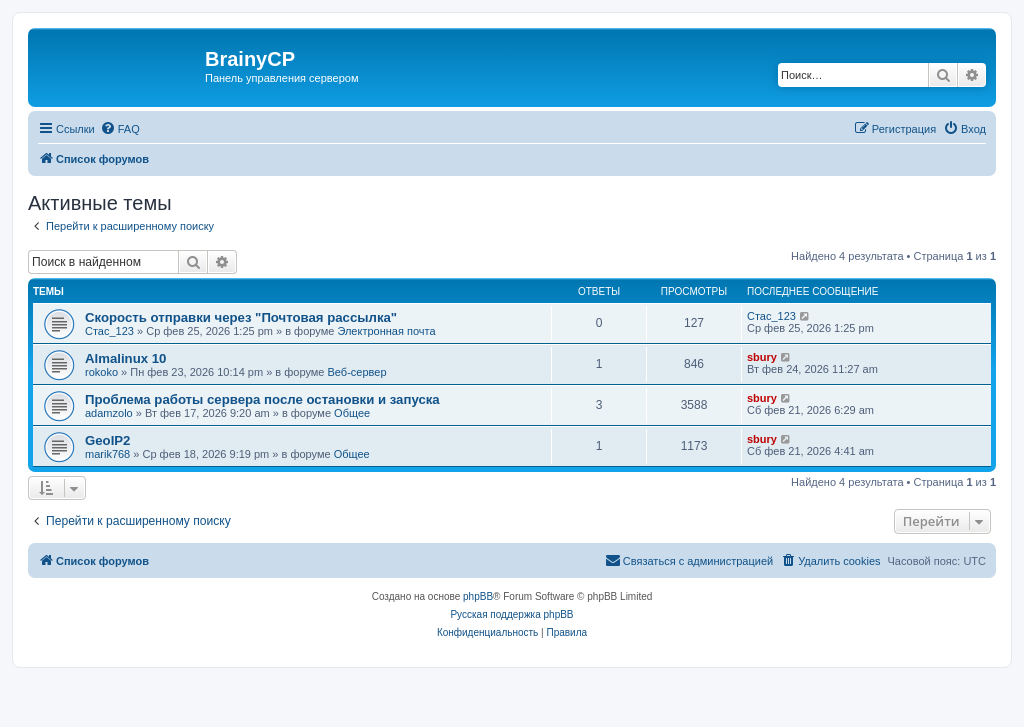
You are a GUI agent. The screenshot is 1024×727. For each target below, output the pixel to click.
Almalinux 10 (125, 358)
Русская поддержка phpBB (511, 614)
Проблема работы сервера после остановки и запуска (262, 399)
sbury (762, 357)
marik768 (107, 454)
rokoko (101, 372)
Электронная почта (386, 331)
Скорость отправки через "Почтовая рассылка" (241, 317)
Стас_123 (109, 331)
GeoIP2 (107, 440)
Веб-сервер (357, 372)
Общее (352, 413)
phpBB (478, 596)
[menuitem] (120, 129)
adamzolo (109, 413)
